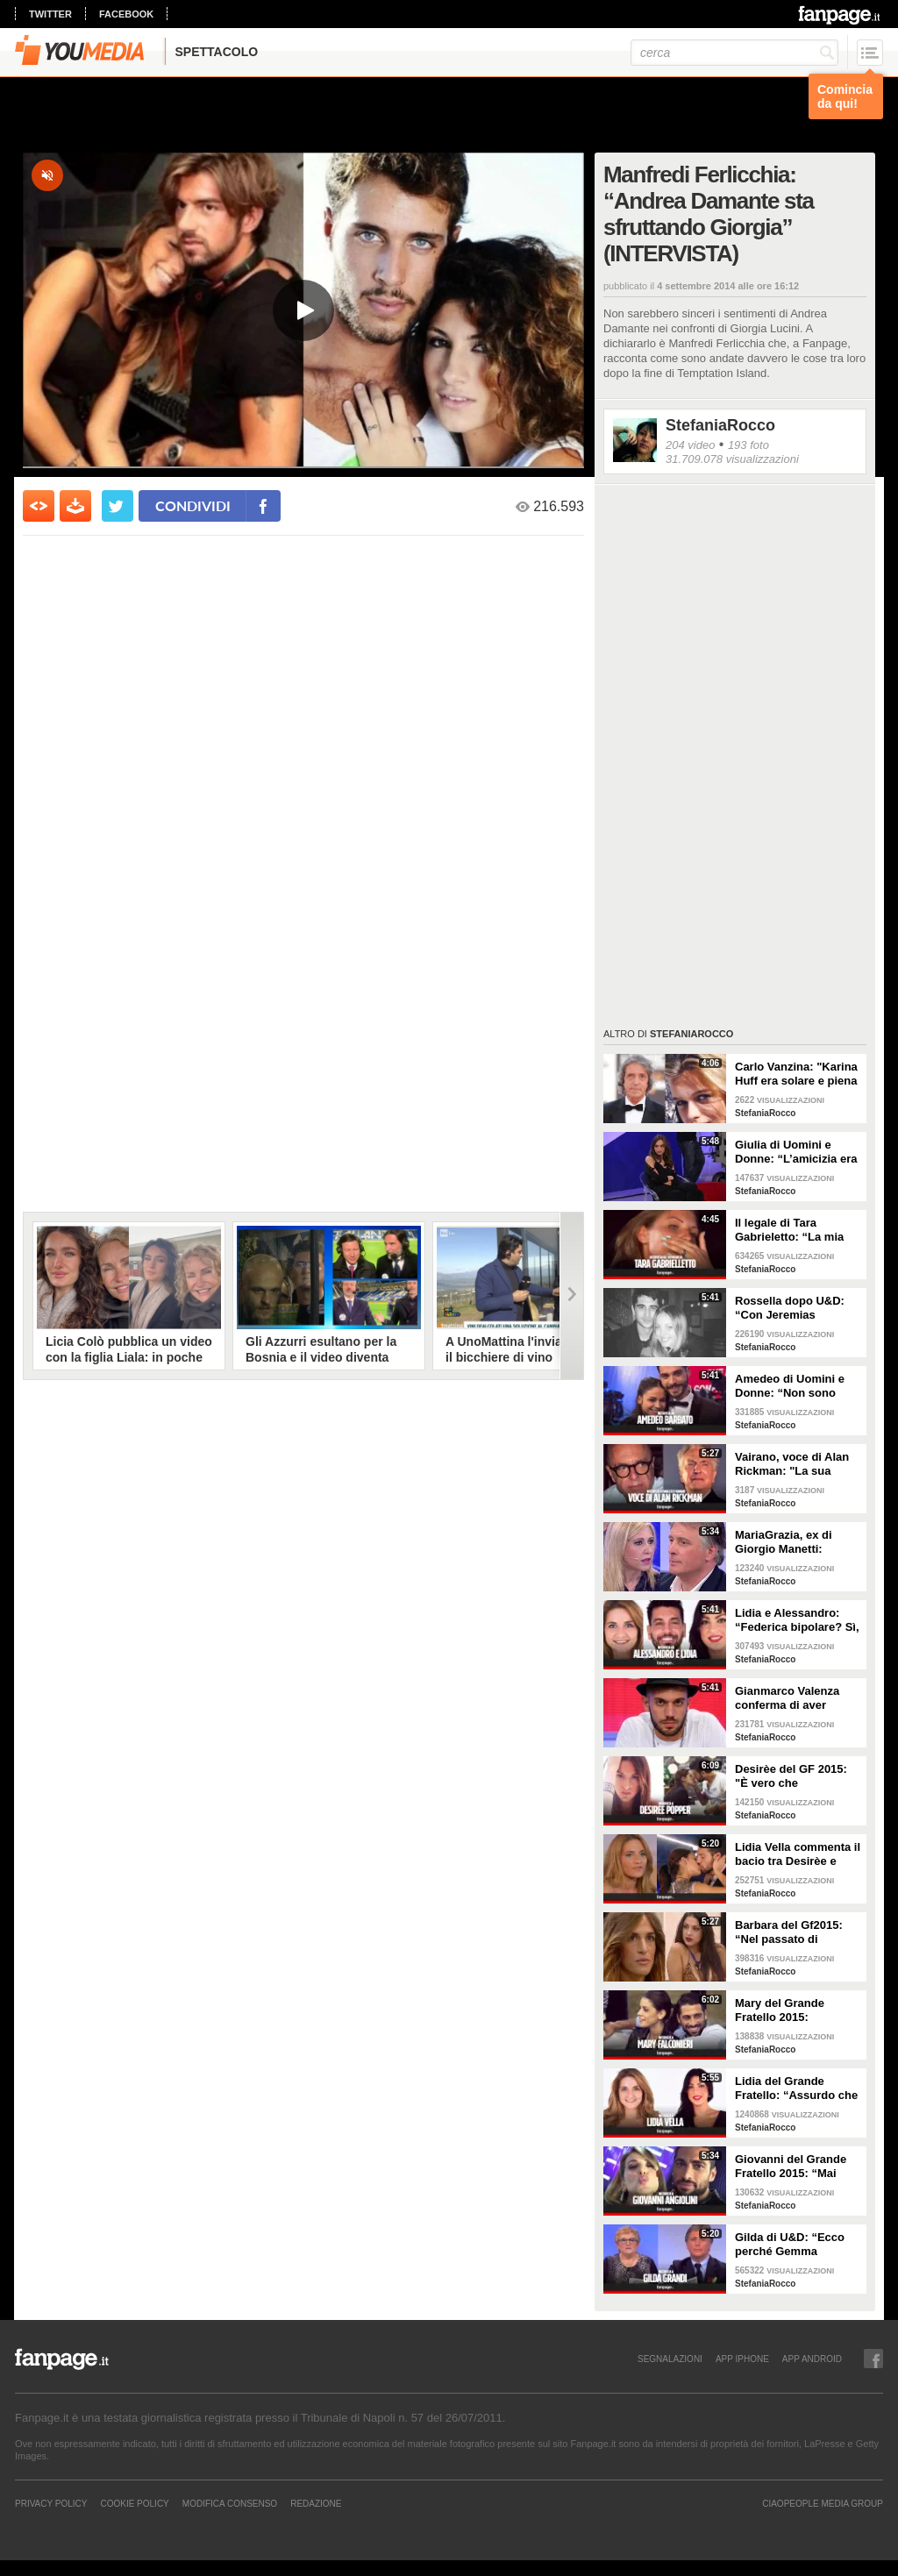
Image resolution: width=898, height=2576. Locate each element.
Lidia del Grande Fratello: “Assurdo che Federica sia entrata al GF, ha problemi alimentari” (796, 2088)
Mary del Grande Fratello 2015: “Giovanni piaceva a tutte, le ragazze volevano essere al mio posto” (797, 2010)
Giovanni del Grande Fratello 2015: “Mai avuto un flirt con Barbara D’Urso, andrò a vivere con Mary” (796, 2167)
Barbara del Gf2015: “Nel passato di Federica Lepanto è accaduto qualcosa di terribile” (793, 1932)
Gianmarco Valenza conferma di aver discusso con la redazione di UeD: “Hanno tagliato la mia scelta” (795, 1698)
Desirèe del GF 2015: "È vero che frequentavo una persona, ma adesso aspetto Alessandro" (791, 1776)
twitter (50, 14)
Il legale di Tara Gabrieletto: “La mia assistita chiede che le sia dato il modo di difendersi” (795, 1230)
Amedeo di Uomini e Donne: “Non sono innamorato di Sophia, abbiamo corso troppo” (798, 1386)
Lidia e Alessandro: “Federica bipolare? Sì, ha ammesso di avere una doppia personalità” (797, 1620)
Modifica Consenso (229, 2503)
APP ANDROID (812, 2358)
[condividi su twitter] (117, 506)
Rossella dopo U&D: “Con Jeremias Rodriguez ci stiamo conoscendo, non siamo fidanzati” (790, 1308)
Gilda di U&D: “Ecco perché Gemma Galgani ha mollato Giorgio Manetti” (790, 2245)
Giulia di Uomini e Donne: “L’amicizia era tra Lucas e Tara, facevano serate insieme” (796, 1152)
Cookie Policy (134, 2503)
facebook (126, 14)
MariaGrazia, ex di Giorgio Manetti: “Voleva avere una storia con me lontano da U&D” (794, 1542)
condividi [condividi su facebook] (193, 505)
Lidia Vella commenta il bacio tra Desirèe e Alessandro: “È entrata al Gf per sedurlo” (797, 1854)
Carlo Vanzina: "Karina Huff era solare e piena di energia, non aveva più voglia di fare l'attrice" (796, 1074)
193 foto (748, 445)
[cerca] (734, 52)
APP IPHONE (742, 2358)
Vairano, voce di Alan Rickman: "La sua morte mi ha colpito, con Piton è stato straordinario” (792, 1464)
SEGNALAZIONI (670, 2358)
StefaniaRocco (720, 425)
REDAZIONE (315, 2503)
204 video (690, 445)
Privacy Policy (51, 2503)
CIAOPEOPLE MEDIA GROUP (822, 2503)
